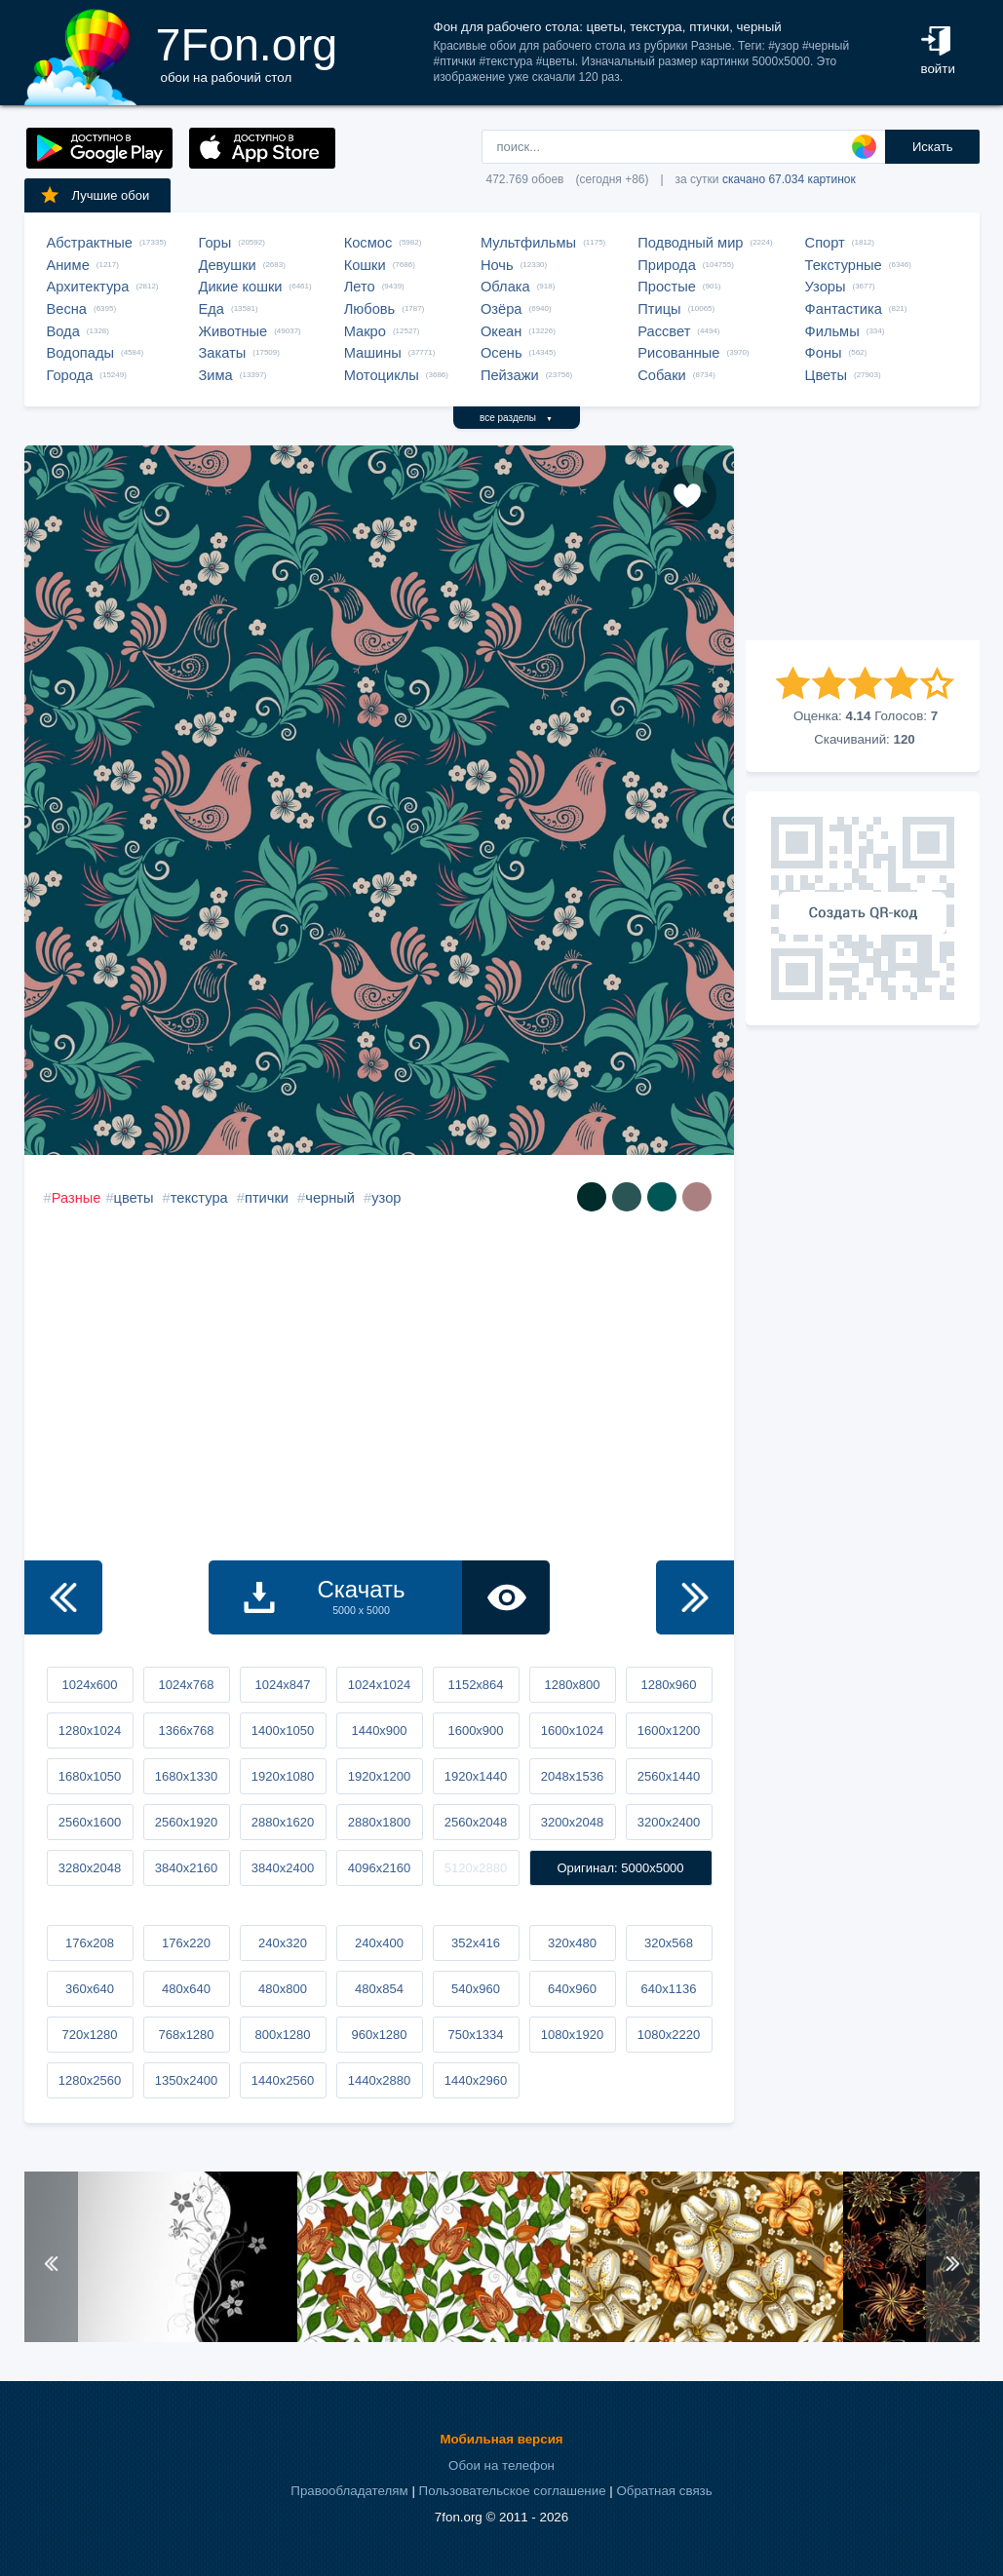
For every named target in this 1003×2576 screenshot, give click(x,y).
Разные (76, 1198)
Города (70, 375)
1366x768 (185, 1730)
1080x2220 (668, 2034)
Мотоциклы (381, 375)
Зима (216, 375)
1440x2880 (379, 2080)
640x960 (572, 1988)
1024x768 (185, 1684)
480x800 (282, 1988)
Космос (368, 242)
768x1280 (185, 2034)
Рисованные (678, 353)
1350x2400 (186, 2080)
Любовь (370, 309)
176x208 (89, 1943)
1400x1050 (282, 1730)
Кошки (365, 265)
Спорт (825, 242)
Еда (211, 309)
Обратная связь (664, 2490)
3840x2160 (186, 1868)
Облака (505, 286)
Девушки (227, 265)
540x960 (475, 1988)
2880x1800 (379, 1822)
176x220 (186, 1943)
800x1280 (282, 2034)
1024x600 (89, 1684)
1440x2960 (475, 2080)
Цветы (826, 375)
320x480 (572, 1943)
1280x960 (668, 1684)
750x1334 (475, 2034)
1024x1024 (379, 1684)
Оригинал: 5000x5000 (620, 1868)
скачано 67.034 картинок (789, 179)
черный (330, 1198)
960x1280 (378, 2034)
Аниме (68, 265)
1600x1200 (668, 1730)
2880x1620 (282, 1822)
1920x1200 (379, 1776)
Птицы (658, 309)
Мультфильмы (528, 242)
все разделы (516, 417)
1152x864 (475, 1684)
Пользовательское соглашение (512, 2490)
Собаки (661, 375)
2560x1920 (186, 1822)
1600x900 (475, 1730)
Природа (666, 265)
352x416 (475, 1943)
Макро (365, 331)
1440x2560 (282, 2080)
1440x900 (378, 1730)
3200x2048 (572, 1822)
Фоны (823, 353)
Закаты (223, 353)
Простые (666, 286)
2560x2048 (475, 1822)
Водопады (80, 353)
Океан (501, 331)
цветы (134, 1198)
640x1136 (668, 1988)
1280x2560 (89, 2080)
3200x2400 (668, 1822)
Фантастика (843, 309)
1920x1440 (475, 1776)
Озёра (501, 309)
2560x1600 (89, 1822)
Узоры (825, 286)
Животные (233, 331)
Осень (501, 353)
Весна (67, 309)
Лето (359, 286)
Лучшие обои (94, 195)
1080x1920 (572, 2034)
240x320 (282, 1943)
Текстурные (843, 265)
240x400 (379, 1943)
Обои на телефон (501, 2465)
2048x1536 (572, 1776)
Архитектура (88, 286)
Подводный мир (690, 242)
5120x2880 (475, 1868)
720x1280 (89, 2034)
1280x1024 (89, 1730)
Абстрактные (90, 242)
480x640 (186, 1988)
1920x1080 (282, 1776)
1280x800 (571, 1684)
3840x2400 (282, 1868)
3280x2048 (89, 1868)
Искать (932, 146)
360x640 (89, 1988)
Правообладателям (348, 2490)
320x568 (668, 1943)
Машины (373, 353)
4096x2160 (379, 1868)
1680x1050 (89, 1776)
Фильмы (832, 331)
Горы (215, 242)
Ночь (497, 265)
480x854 (379, 1988)
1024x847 (282, 1684)
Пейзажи (510, 375)
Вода (63, 331)
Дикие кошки (241, 286)
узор (386, 1198)
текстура (199, 1198)
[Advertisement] (863, 542)
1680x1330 (186, 1776)
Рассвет (663, 331)
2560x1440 (668, 1776)
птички (267, 1198)
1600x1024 (572, 1730)
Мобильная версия (501, 2439)
